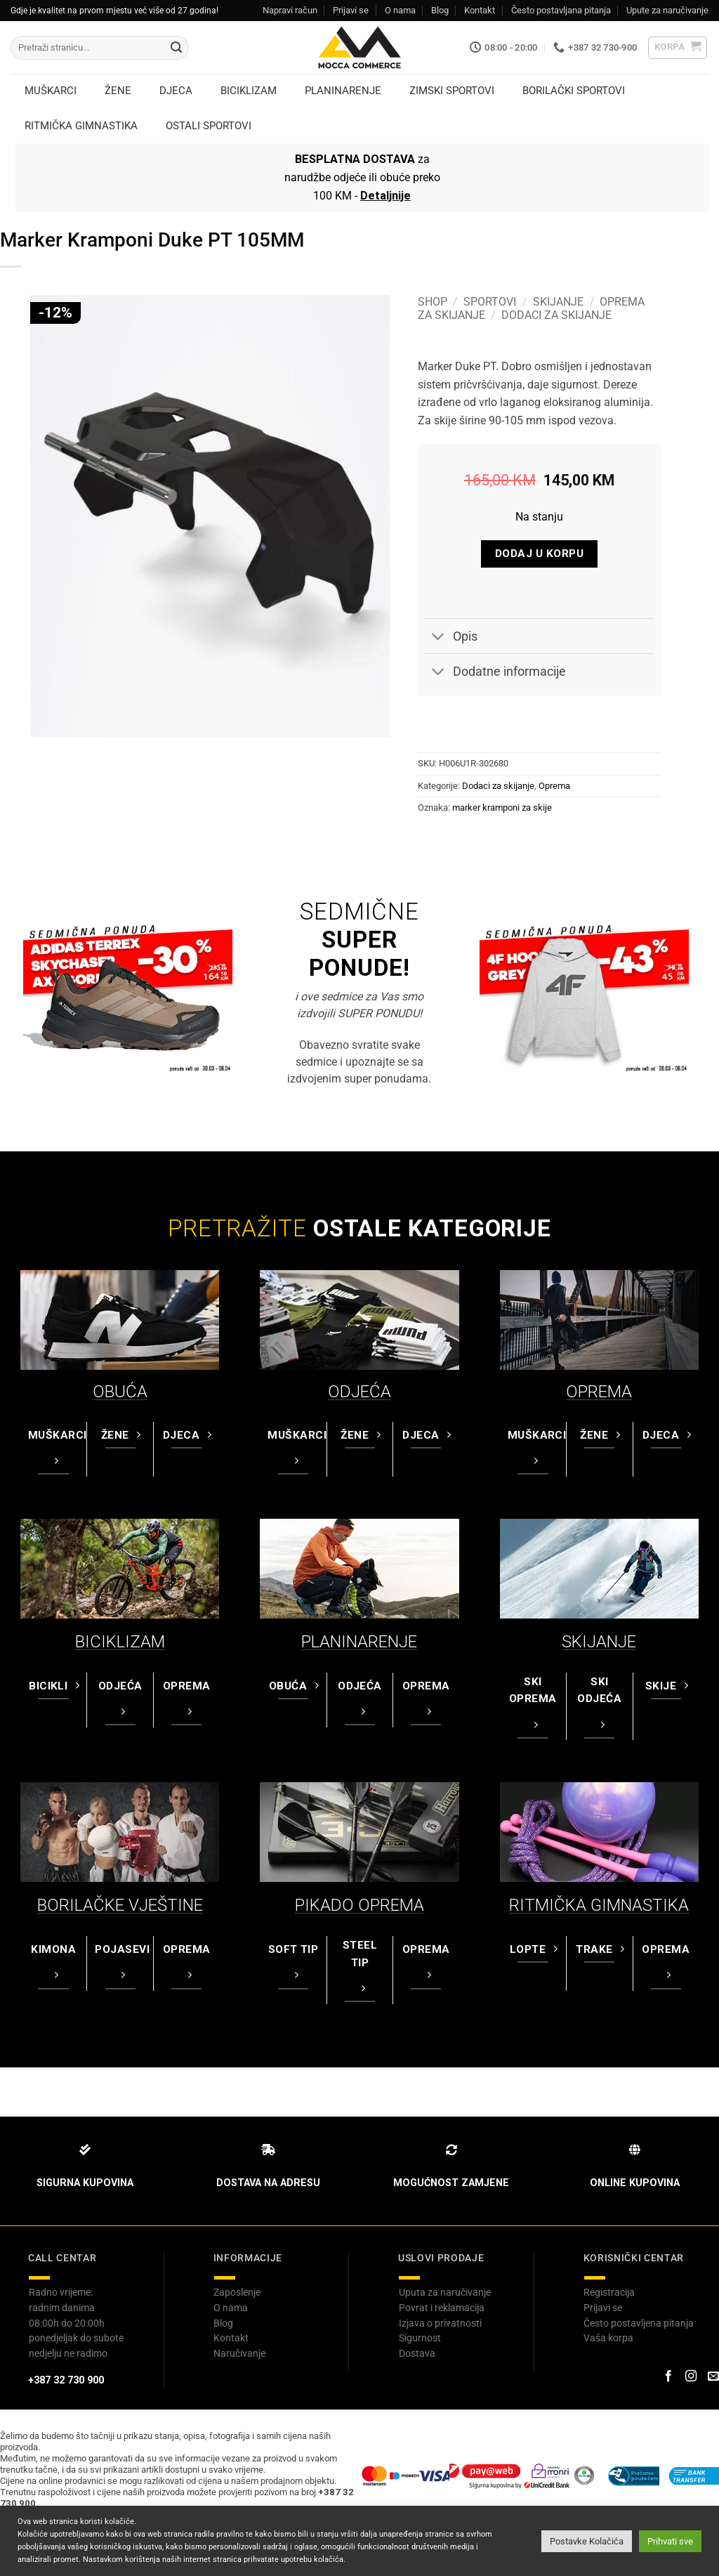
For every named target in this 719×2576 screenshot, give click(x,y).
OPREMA (599, 1391)
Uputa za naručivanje (445, 2292)
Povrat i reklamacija (441, 2307)
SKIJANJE (599, 1642)
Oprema (554, 785)
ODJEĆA (359, 1391)
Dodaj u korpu (539, 553)
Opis (451, 637)
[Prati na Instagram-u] (691, 2376)
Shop (432, 301)
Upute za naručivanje (667, 10)
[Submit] (176, 48)
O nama (400, 10)
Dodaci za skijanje (556, 315)
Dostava (417, 2353)
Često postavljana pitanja (561, 10)
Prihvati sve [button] (670, 2541)
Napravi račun (290, 10)
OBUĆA (120, 1391)
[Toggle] (438, 637)
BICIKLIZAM (120, 1642)
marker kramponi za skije (502, 807)
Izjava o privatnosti (440, 2323)
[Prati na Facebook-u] (667, 2376)
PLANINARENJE (359, 1642)
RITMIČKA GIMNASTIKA (599, 1905)
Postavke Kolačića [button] (587, 2541)
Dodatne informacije (495, 673)
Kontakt (479, 10)
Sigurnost (420, 2337)
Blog (440, 10)
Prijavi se (351, 10)
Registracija (609, 2292)
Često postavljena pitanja (638, 2323)
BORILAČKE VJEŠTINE (120, 1905)
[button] (678, 48)
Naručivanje (239, 2353)
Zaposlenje (236, 2292)
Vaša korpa (608, 2337)
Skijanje (558, 301)
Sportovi (489, 301)
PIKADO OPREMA (359, 1905)
